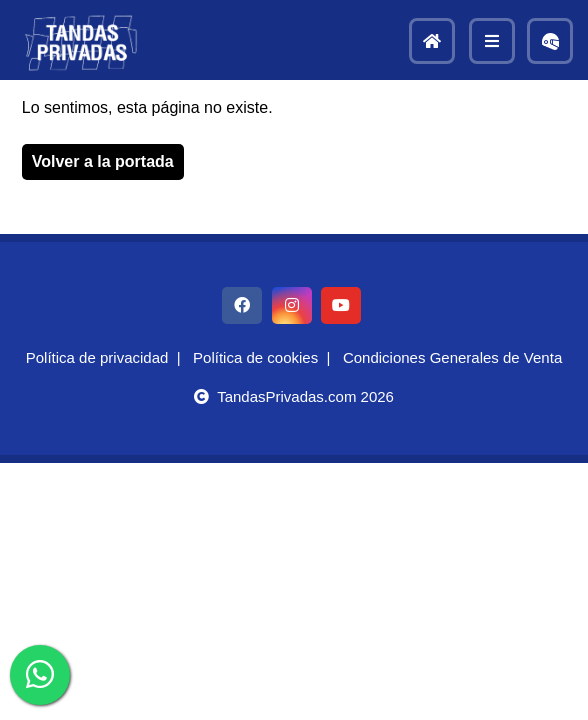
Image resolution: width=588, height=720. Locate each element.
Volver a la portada (103, 161)
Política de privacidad (97, 357)
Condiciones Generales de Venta (452, 357)
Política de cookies (255, 357)
